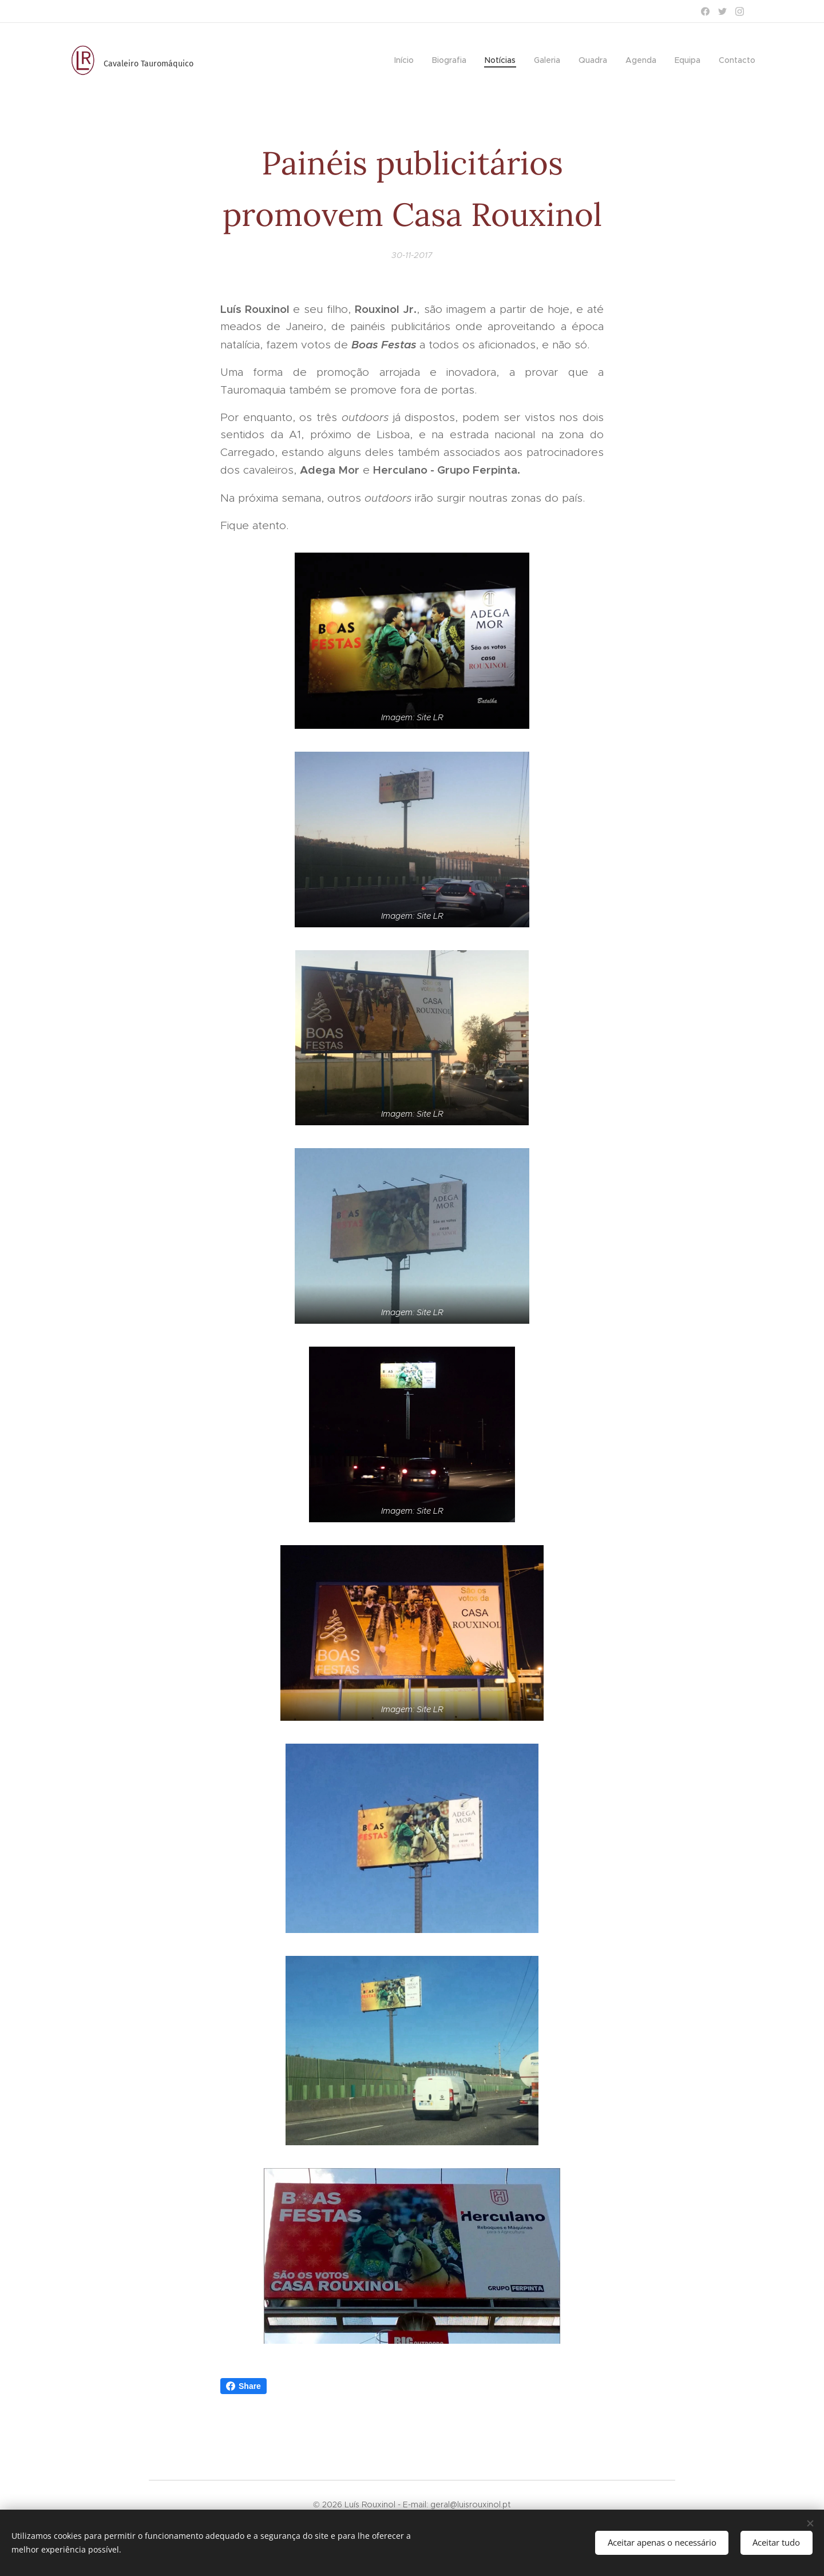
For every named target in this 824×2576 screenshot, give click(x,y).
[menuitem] (407, 60)
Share (243, 2386)
